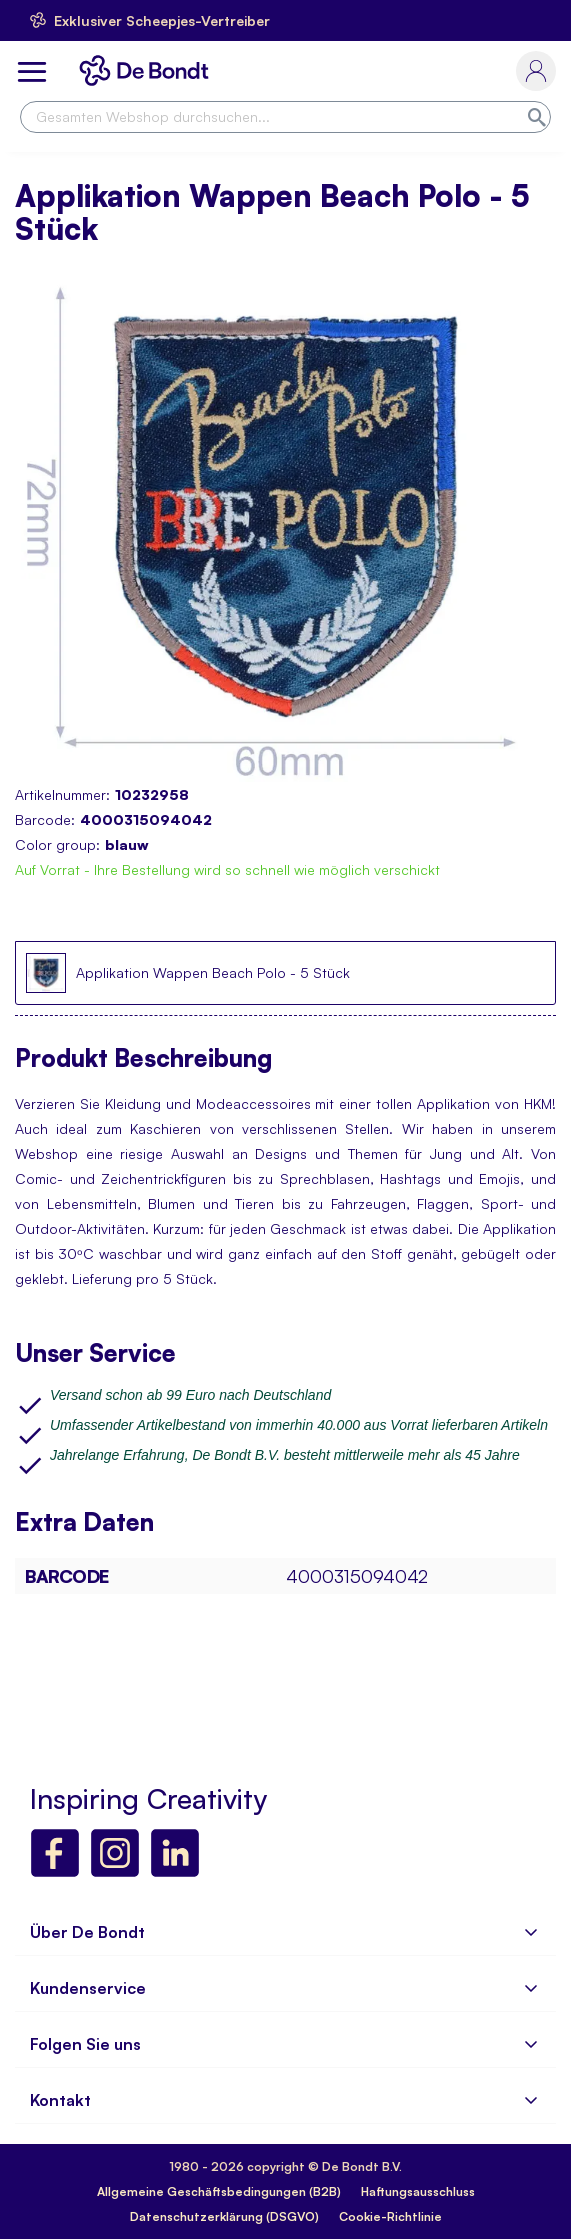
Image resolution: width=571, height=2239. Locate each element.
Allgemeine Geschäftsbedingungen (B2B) (219, 2191)
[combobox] (285, 117)
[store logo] (148, 70)
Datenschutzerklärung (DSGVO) (224, 2216)
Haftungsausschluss (418, 2191)
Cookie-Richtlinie (390, 2216)
